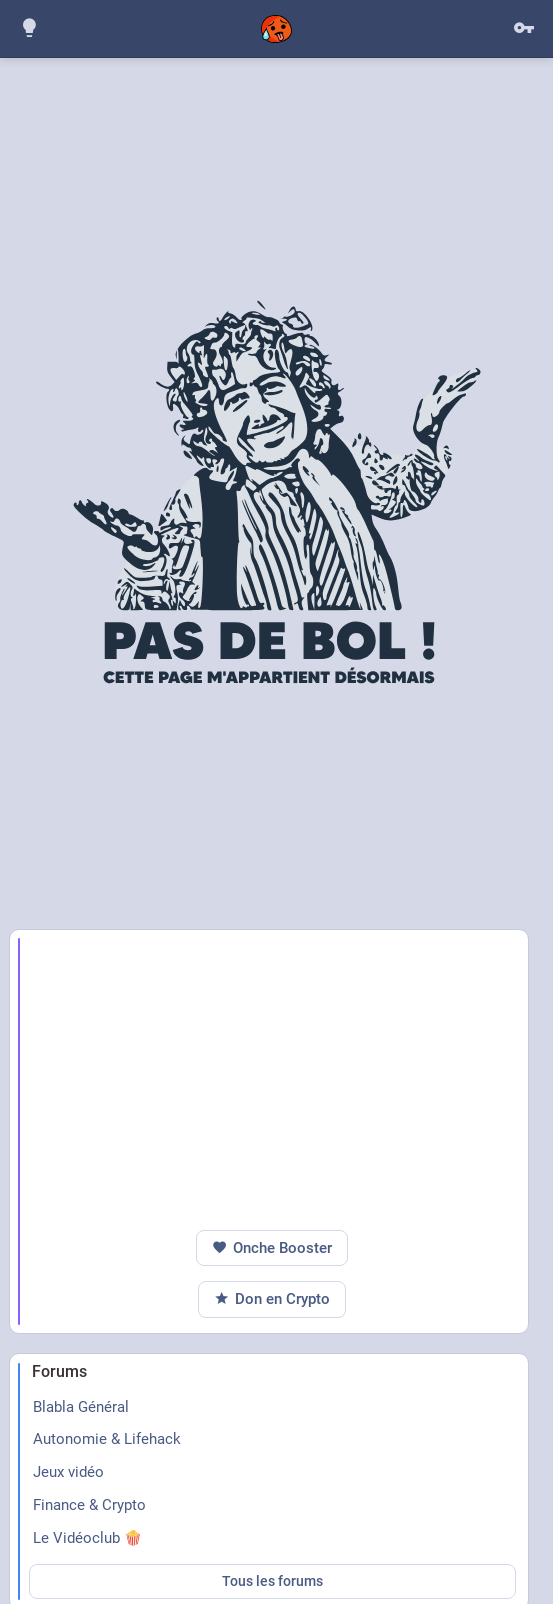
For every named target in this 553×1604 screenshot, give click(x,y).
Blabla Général (81, 1407)
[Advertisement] (280, 1080)
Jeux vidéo (68, 1472)
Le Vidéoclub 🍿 (87, 1538)
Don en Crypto (272, 1299)
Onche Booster (272, 1248)
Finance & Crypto (89, 1505)
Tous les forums (272, 1581)
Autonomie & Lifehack (107, 1439)
